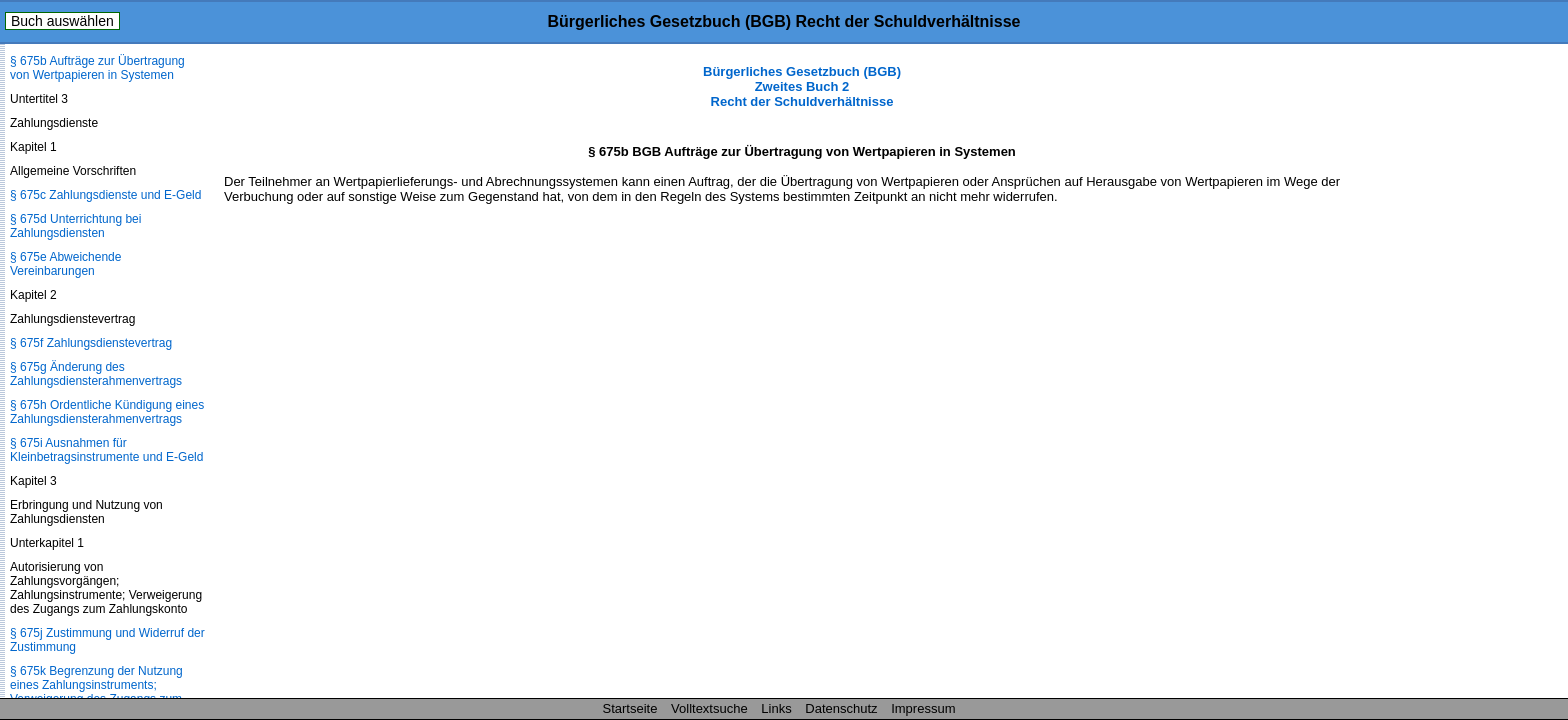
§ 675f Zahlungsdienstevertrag (91, 343)
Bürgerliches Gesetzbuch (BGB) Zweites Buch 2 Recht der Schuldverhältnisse (802, 86)
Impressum (923, 708)
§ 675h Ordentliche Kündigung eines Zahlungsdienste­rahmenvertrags (107, 412)
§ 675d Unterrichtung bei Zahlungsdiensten (75, 226)
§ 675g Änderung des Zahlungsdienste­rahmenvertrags (96, 374)
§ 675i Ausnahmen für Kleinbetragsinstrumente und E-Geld (106, 450)
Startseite (630, 708)
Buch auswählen (62, 21)
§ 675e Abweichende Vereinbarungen (65, 264)
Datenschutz (841, 708)
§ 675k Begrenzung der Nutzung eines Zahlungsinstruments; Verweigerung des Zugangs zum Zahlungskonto (96, 692)
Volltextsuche (709, 708)
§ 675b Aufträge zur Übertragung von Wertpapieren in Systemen (97, 68)
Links (776, 708)
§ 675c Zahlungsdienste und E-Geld (105, 195)
